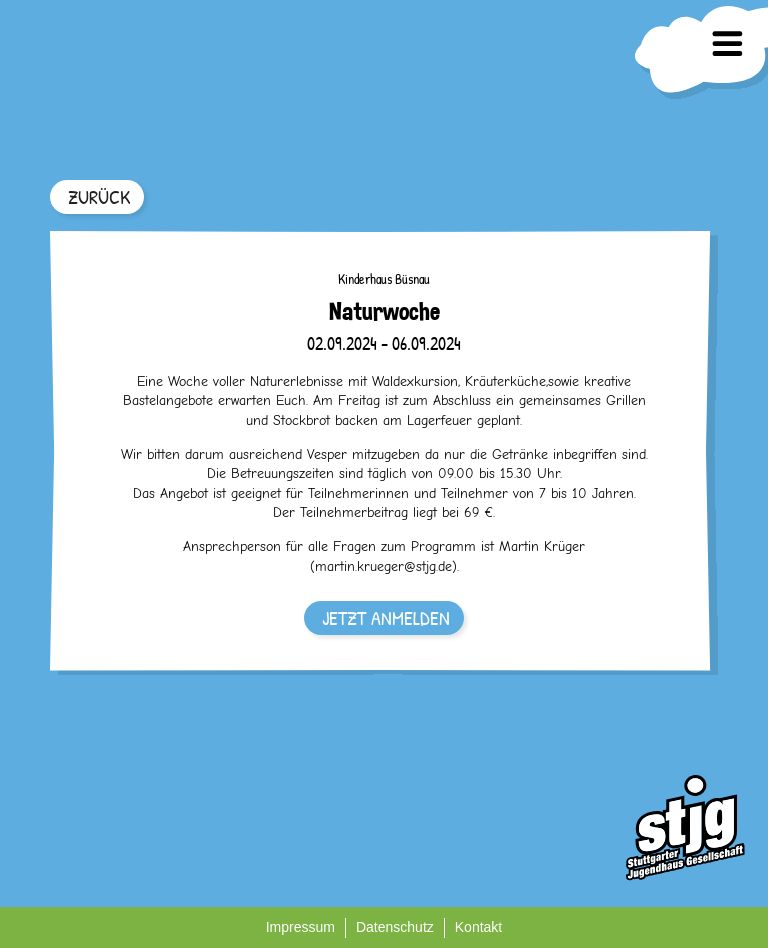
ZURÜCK (99, 196)
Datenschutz (395, 927)
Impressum (300, 927)
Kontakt (478, 927)
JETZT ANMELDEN (386, 617)
